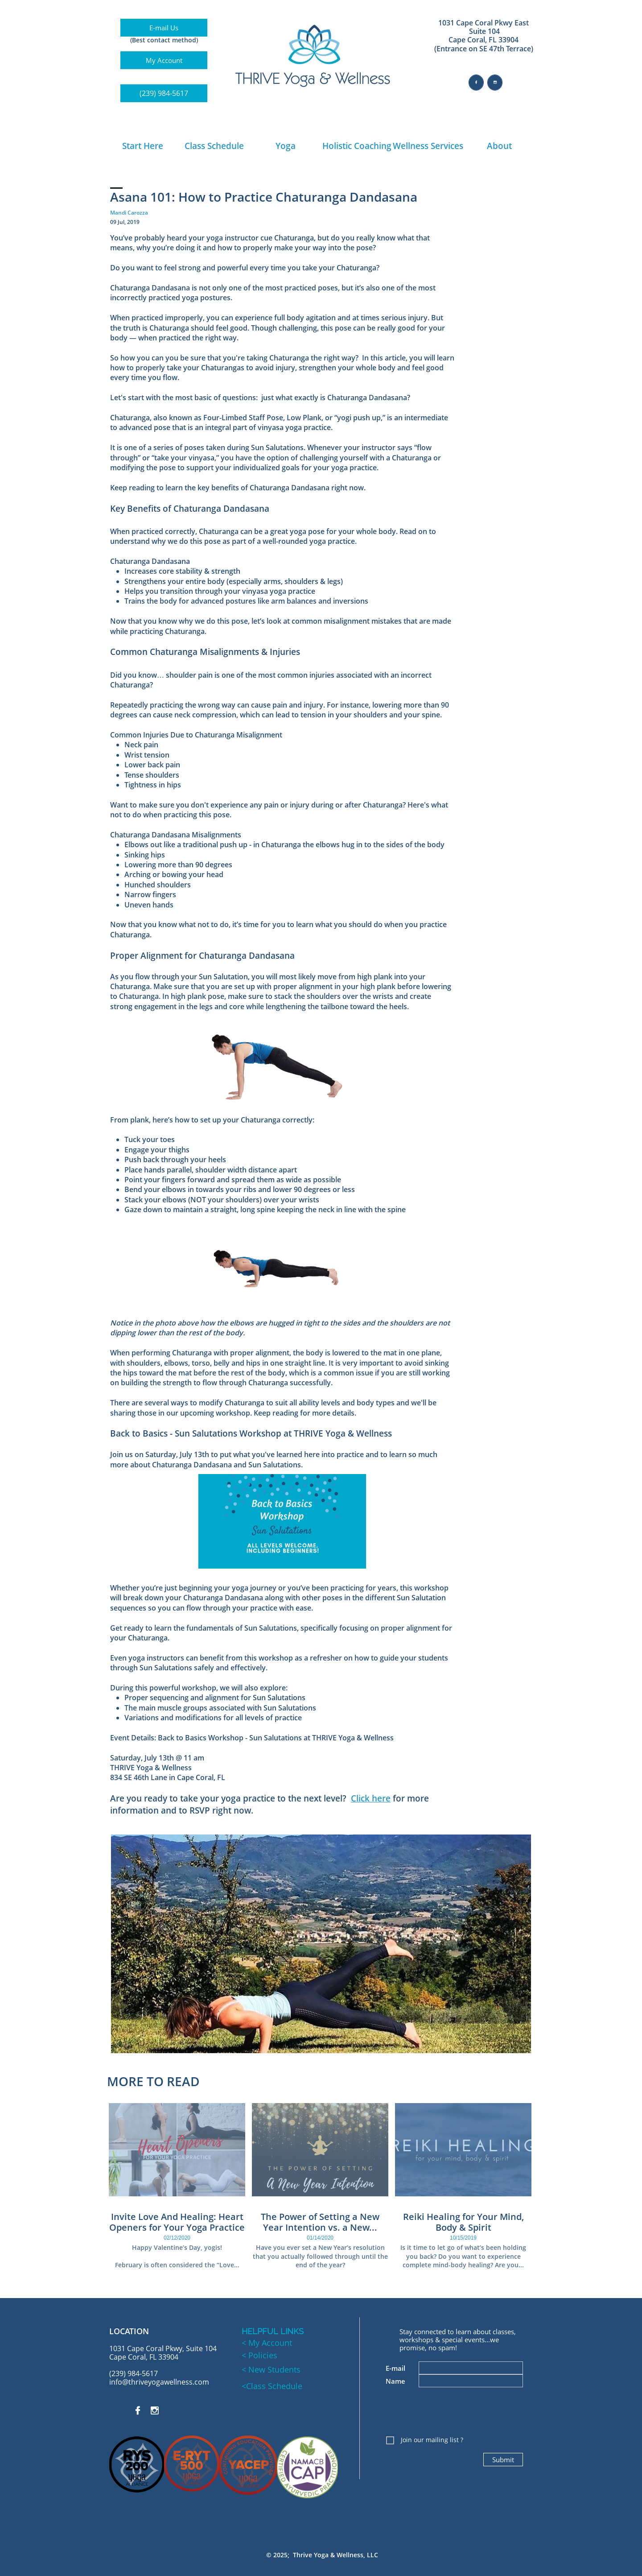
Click (361, 1798)
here (381, 1798)
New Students (273, 2369)
